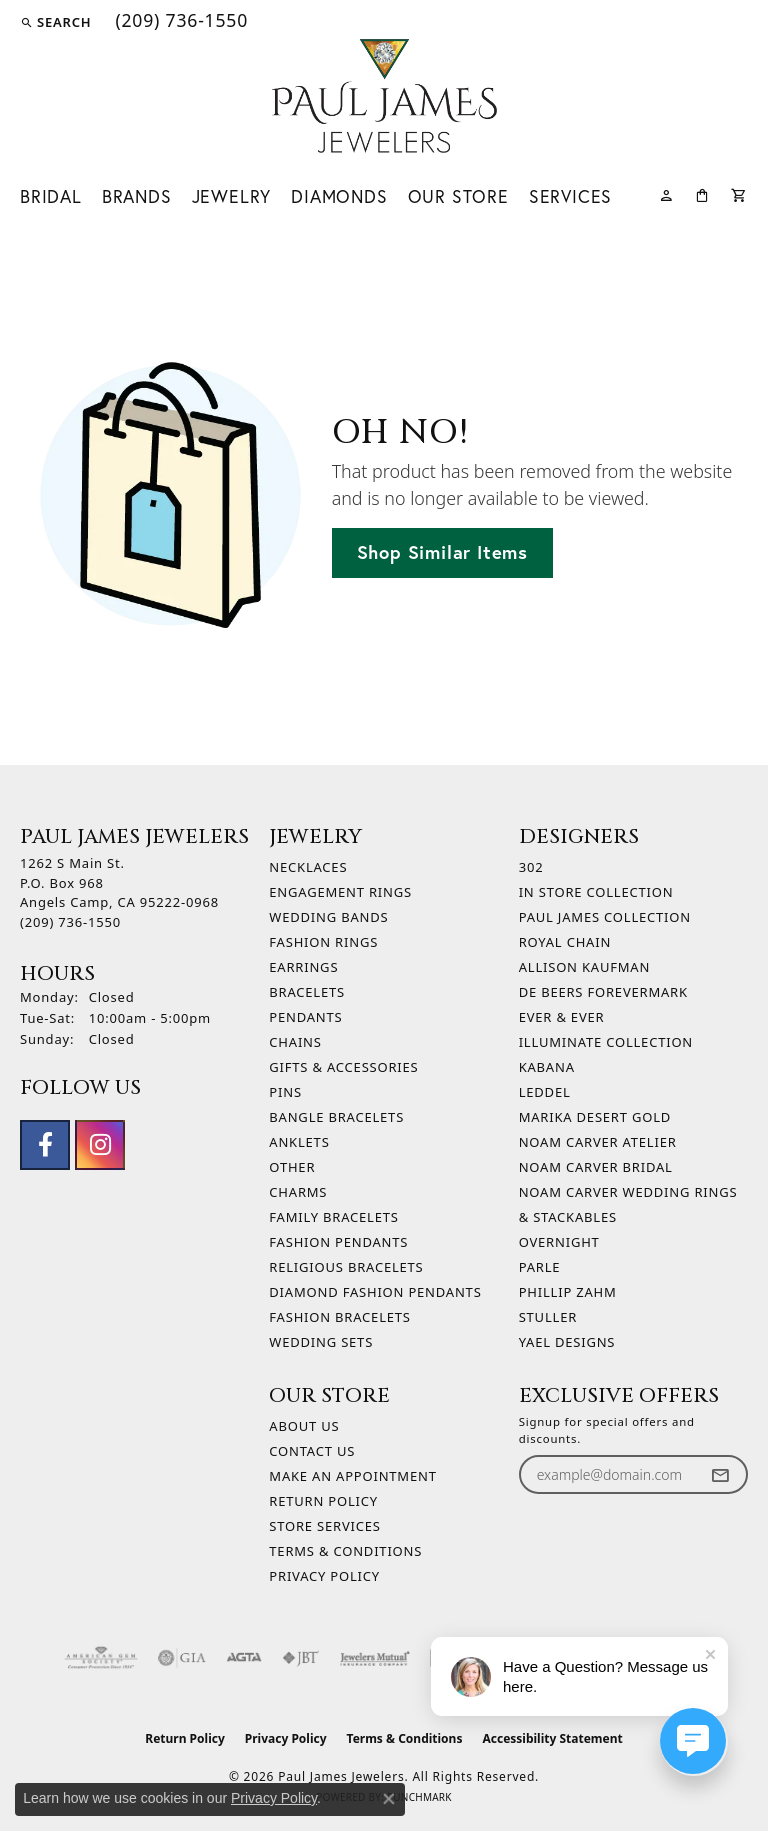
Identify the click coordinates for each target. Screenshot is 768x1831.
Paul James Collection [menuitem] (605, 917)
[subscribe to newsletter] (720, 1474)
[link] (179, 22)
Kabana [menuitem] (547, 1067)
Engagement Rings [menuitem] (340, 892)
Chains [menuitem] (295, 1042)
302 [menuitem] (531, 867)
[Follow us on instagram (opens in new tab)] (100, 1145)
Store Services (324, 1526)
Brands (137, 196)
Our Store (458, 196)
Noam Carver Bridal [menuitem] (596, 1167)
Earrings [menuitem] (303, 967)
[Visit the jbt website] (301, 1658)
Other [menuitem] (292, 1167)
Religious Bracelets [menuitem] (346, 1267)
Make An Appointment (352, 1476)
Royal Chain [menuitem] (565, 942)
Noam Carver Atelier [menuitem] (598, 1142)
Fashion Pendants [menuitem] (338, 1242)
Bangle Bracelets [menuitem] (336, 1117)
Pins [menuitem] (285, 1092)
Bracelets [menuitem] (307, 992)
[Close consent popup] (389, 1799)
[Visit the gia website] (182, 1658)
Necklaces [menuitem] (308, 867)
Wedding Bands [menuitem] (328, 917)
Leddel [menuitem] (545, 1092)
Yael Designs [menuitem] (567, 1342)
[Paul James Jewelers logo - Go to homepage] (384, 96)
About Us (304, 1426)
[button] (55, 22)
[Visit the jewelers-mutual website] (374, 1658)
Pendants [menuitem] (305, 1017)
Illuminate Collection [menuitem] (606, 1042)
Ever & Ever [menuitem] (562, 1017)
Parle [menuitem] (540, 1267)
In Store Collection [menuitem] (596, 892)
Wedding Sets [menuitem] (321, 1342)
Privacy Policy (324, 1576)
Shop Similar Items (442, 552)
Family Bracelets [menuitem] (333, 1217)
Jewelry (232, 196)
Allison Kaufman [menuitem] (584, 967)
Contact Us (312, 1451)
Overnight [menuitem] (559, 1242)
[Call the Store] (70, 922)
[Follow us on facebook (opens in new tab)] (45, 1145)
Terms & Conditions (345, 1551)
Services (570, 196)
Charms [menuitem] (298, 1192)
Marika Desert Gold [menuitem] (595, 1117)
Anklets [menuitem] (299, 1142)
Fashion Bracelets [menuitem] (339, 1317)
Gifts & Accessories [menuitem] (343, 1067)
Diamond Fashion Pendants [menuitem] (375, 1292)
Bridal (51, 196)
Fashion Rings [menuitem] (323, 942)
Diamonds (339, 196)
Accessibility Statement (552, 1738)
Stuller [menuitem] (548, 1317)
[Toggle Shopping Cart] (739, 193)
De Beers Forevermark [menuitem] (603, 992)
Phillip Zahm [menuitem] (568, 1292)
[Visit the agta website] (244, 1658)
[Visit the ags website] (101, 1658)
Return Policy (323, 1501)
